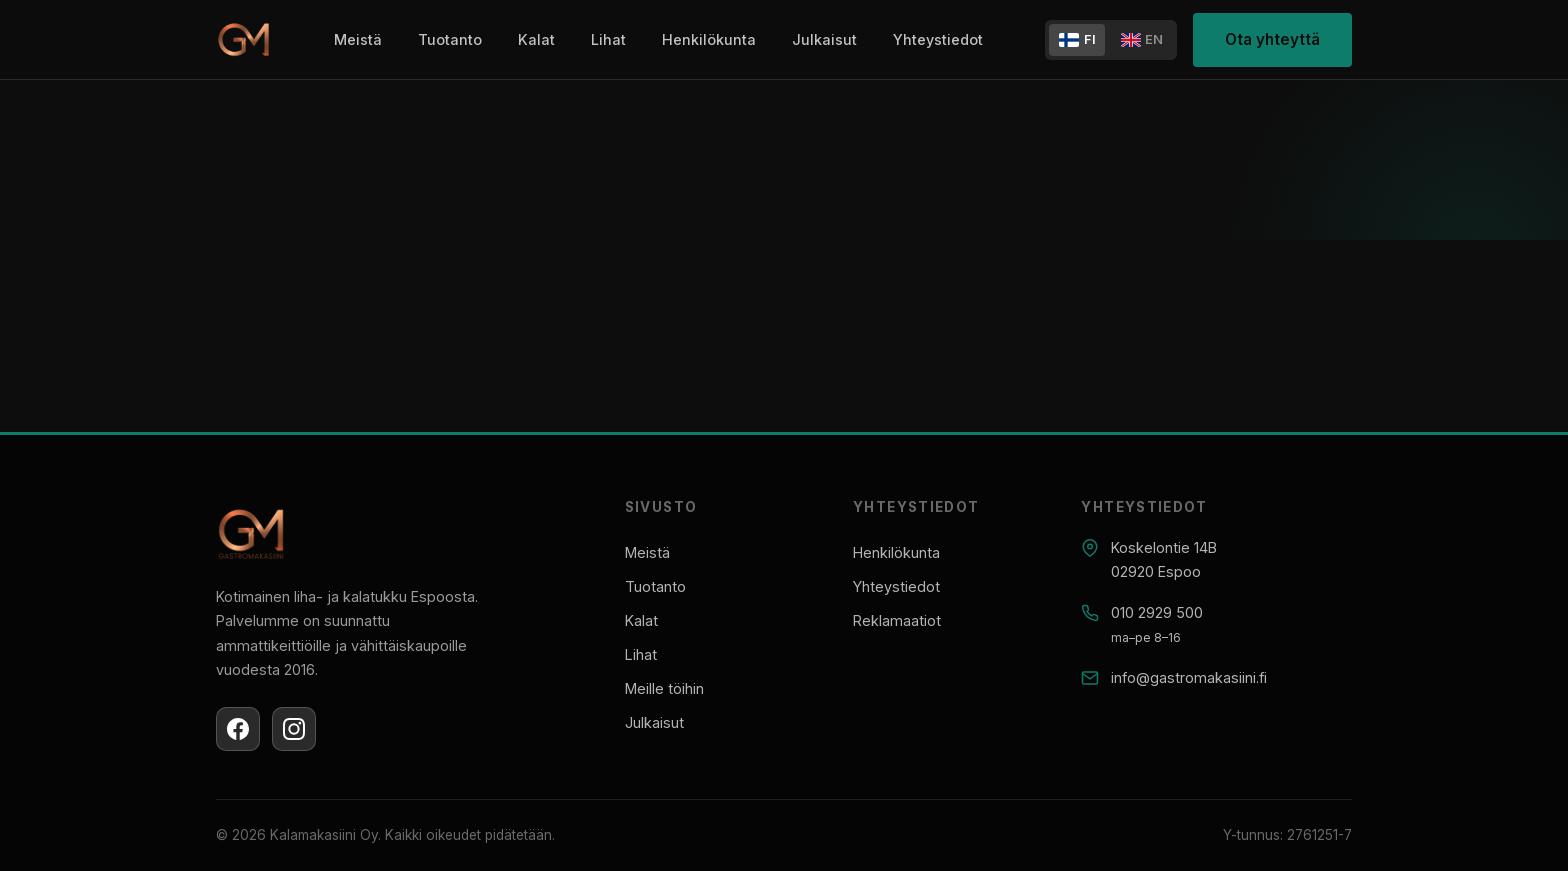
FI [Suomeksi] (1077, 39)
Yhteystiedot (938, 39)
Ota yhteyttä (1272, 39)
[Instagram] (294, 729)
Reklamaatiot (897, 620)
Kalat (536, 39)
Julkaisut (824, 39)
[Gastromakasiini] (243, 40)
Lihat (608, 39)
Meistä (358, 39)
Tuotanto (450, 39)
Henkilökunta (709, 39)
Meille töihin (664, 688)
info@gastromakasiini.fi (1189, 677)
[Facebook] (238, 729)
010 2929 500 (1157, 612)
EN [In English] (1142, 39)
